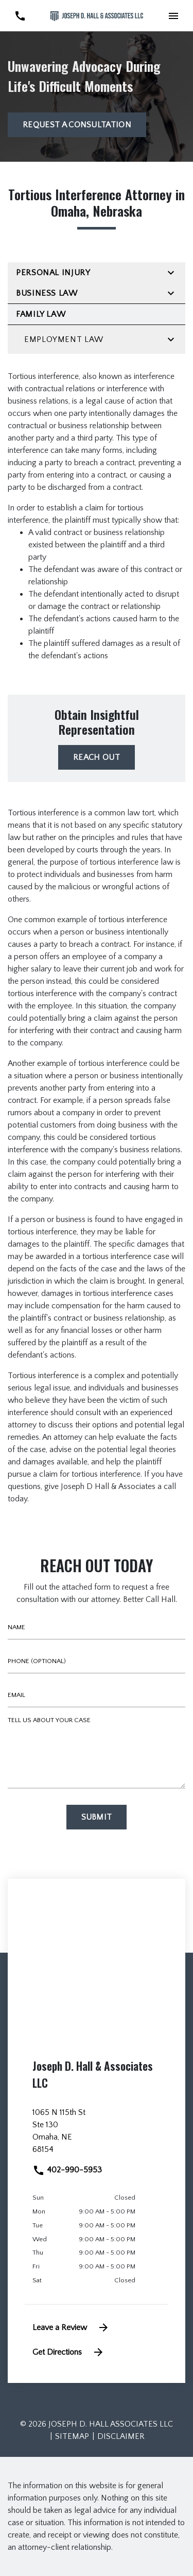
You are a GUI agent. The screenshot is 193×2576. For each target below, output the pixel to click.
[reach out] (96, 757)
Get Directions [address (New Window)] (68, 2352)
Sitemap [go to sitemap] (72, 2436)
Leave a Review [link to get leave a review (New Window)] (71, 2327)
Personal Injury (53, 272)
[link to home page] (96, 16)
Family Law (40, 314)
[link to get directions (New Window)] (96, 2135)
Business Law (47, 293)
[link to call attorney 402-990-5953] (19, 15)
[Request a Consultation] (77, 124)
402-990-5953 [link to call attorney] (67, 2169)
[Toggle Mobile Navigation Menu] (173, 15)
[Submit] (96, 1817)
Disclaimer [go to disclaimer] (121, 2436)
